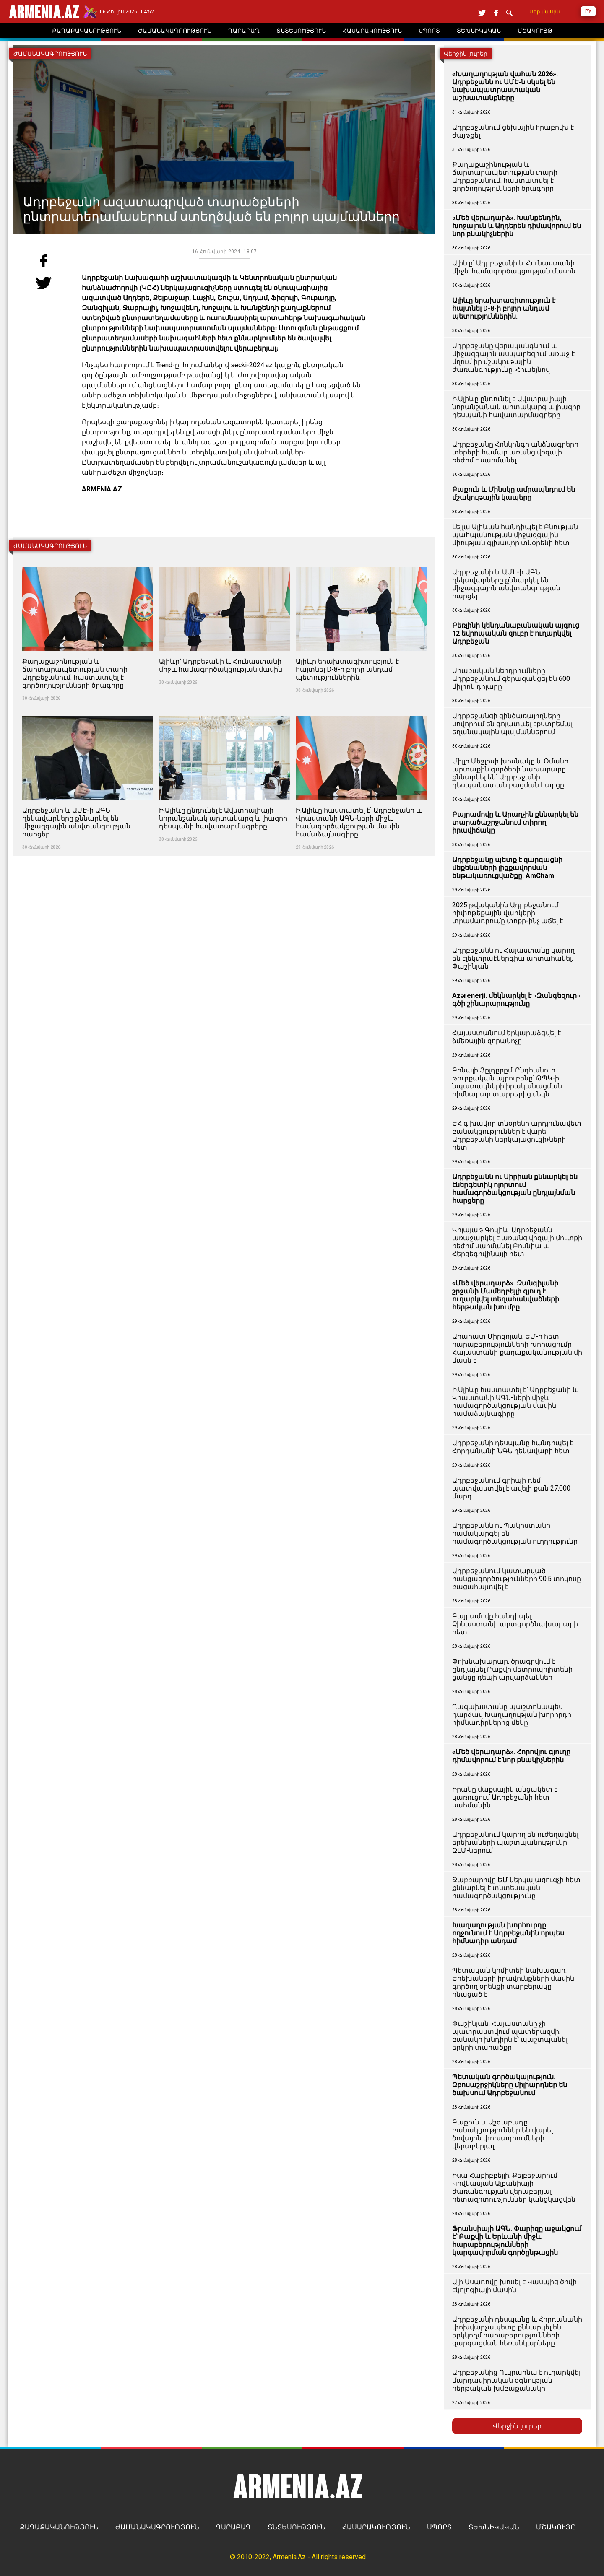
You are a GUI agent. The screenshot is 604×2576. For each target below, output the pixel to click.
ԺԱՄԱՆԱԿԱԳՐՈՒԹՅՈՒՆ (157, 2527)
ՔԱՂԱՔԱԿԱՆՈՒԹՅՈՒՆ (59, 2527)
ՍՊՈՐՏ (439, 2527)
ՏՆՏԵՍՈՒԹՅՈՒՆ (296, 2527)
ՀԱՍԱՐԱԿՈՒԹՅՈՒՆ (376, 2527)
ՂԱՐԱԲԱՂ (233, 2527)
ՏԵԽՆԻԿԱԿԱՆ (494, 2527)
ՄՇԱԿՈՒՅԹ (556, 2527)
